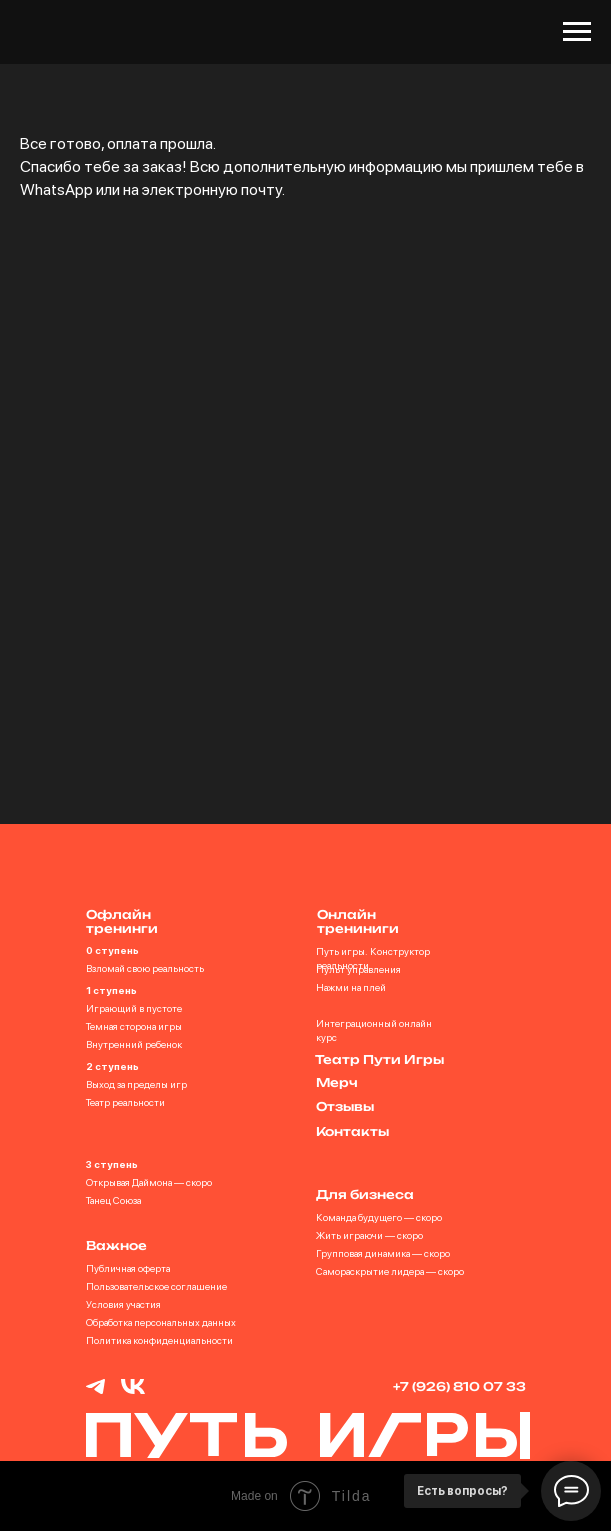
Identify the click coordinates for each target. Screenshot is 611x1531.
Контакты (352, 1131)
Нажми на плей (351, 987)
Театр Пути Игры (379, 1059)
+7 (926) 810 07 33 (459, 1386)
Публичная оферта (128, 1268)
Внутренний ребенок (134, 1044)
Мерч (337, 1082)
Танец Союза (113, 1200)
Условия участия (123, 1304)
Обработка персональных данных (161, 1322)
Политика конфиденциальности (159, 1340)
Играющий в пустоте (134, 1008)
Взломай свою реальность (145, 968)
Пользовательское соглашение (156, 1286)
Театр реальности (125, 1102)
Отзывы (345, 1106)
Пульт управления (358, 969)
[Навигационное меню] (577, 32)
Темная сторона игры (134, 1026)
